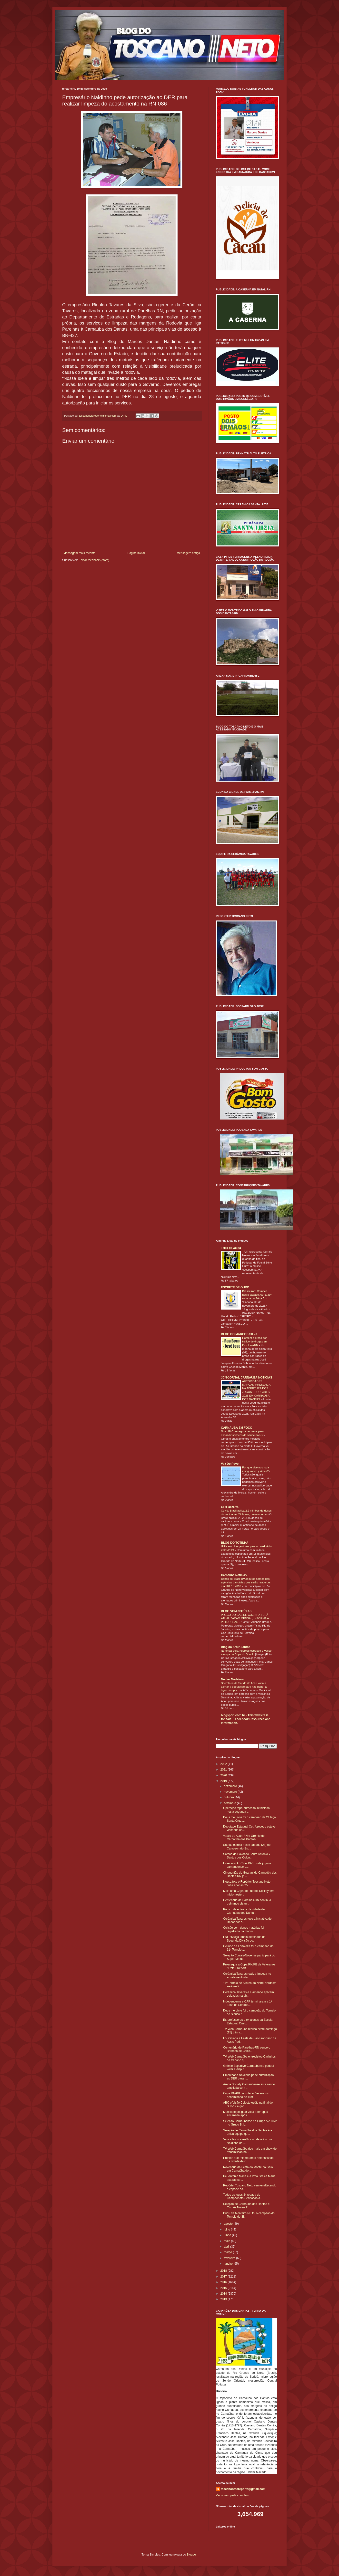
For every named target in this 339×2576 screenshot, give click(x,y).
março (228, 2252)
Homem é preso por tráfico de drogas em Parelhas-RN (255, 1341)
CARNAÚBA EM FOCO (236, 1427)
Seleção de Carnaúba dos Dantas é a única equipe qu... (247, 2132)
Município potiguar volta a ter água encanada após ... (245, 2113)
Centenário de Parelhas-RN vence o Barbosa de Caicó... (246, 2049)
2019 (224, 1781)
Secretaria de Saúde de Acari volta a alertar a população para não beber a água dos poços (244, 1687)
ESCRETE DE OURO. (235, 1287)
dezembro (231, 1786)
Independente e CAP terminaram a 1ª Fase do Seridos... (247, 2003)
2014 (224, 2293)
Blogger (192, 2554)
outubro (229, 1797)
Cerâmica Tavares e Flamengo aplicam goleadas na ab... (248, 1994)
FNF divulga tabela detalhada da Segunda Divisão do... (244, 1938)
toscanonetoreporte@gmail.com (243, 2489)
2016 (224, 2282)
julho (227, 2229)
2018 (224, 2270)
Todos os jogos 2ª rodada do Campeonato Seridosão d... (242, 2196)
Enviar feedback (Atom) (94, 560)
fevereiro (230, 2258)
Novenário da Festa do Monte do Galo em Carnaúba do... (248, 2168)
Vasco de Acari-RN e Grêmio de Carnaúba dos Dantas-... (244, 1837)
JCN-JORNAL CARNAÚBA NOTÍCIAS (246, 1377)
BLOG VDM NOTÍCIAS (236, 1611)
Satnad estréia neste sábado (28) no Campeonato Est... (246, 1846)
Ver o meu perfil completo (232, 2495)
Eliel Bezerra (230, 1507)
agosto (228, 2223)
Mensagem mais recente (79, 553)
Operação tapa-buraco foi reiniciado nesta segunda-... (246, 1809)
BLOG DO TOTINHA (234, 1542)
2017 (224, 2276)
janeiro (228, 2263)
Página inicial (136, 553)
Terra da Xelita (231, 1248)
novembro (231, 1791)
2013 (224, 2299)
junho (228, 2235)
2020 (224, 1775)
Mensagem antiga (188, 553)
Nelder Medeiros (232, 1679)
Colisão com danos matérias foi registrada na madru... (243, 1929)
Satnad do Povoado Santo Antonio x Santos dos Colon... (246, 1855)
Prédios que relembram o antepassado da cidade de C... (248, 2159)
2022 (224, 1764)
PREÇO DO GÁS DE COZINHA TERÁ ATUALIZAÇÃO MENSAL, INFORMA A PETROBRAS (245, 1618)
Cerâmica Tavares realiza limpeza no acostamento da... (247, 1975)
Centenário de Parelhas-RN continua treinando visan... (247, 1901)
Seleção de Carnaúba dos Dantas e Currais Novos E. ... (246, 2205)
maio (227, 2241)
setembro (230, 1803)
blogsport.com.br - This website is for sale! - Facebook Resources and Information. (245, 1719)
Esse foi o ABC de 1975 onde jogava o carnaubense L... (248, 1865)
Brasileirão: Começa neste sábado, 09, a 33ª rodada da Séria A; (256, 1295)
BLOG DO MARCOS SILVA (239, 1334)
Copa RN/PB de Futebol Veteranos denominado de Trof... (246, 2095)
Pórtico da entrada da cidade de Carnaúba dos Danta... (244, 1911)
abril (227, 2246)
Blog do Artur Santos (235, 1647)
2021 (224, 1769)
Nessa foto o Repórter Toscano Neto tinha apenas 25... (246, 1883)
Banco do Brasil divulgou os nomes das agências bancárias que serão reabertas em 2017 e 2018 (245, 1582)
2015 (224, 2288)
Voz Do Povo (230, 1463)
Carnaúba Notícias (234, 1575)
